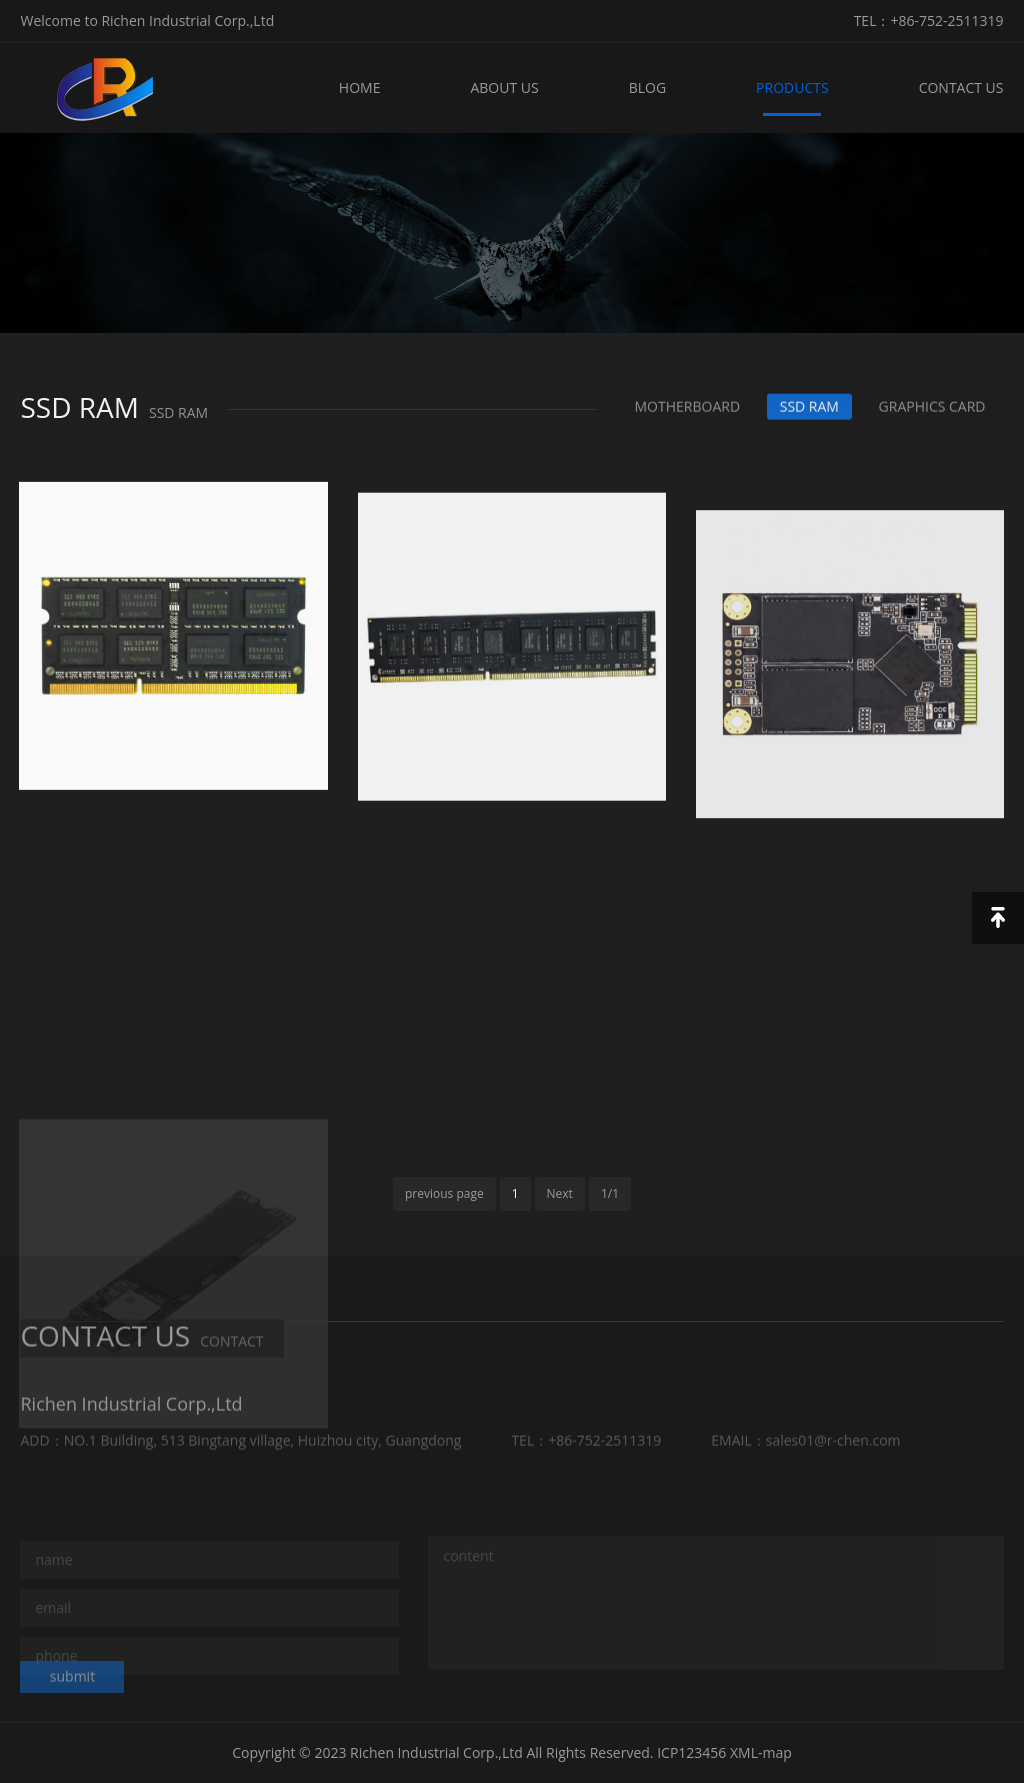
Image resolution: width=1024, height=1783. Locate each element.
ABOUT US (504, 87)
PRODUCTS (792, 87)
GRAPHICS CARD (932, 407)
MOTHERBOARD (688, 407)
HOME (360, 87)
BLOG (647, 87)
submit (72, 1682)
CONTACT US (961, 87)
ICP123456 (691, 1752)
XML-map (761, 1752)
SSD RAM (809, 407)
